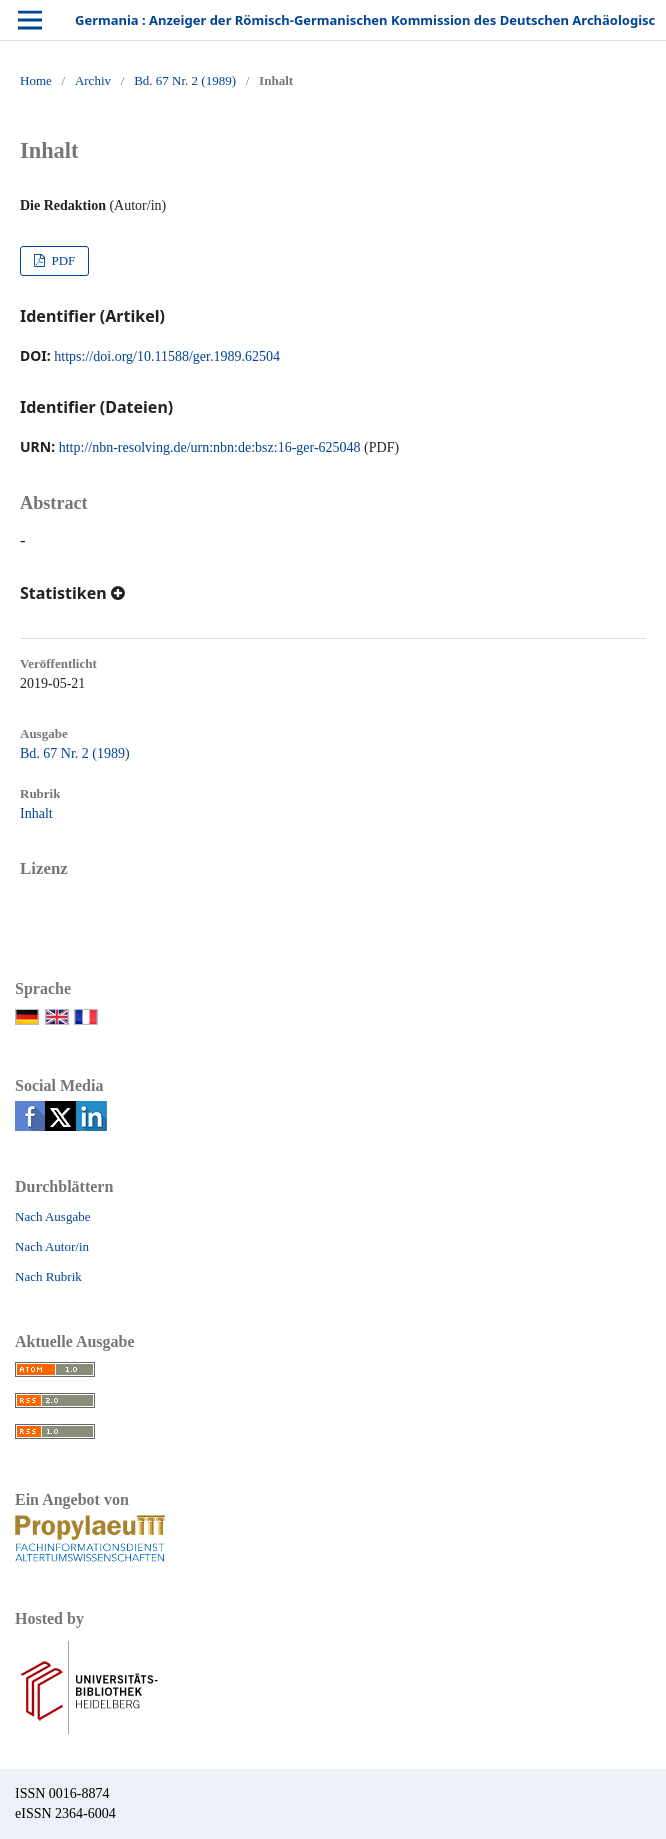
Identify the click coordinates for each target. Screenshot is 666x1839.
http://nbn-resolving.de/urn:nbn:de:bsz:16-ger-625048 (210, 447)
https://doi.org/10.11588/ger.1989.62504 (167, 356)
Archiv (93, 80)
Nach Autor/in (52, 1246)
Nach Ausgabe (52, 1216)
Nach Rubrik (48, 1276)
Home (36, 80)
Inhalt (36, 813)
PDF (61, 260)
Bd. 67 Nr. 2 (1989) (185, 80)
